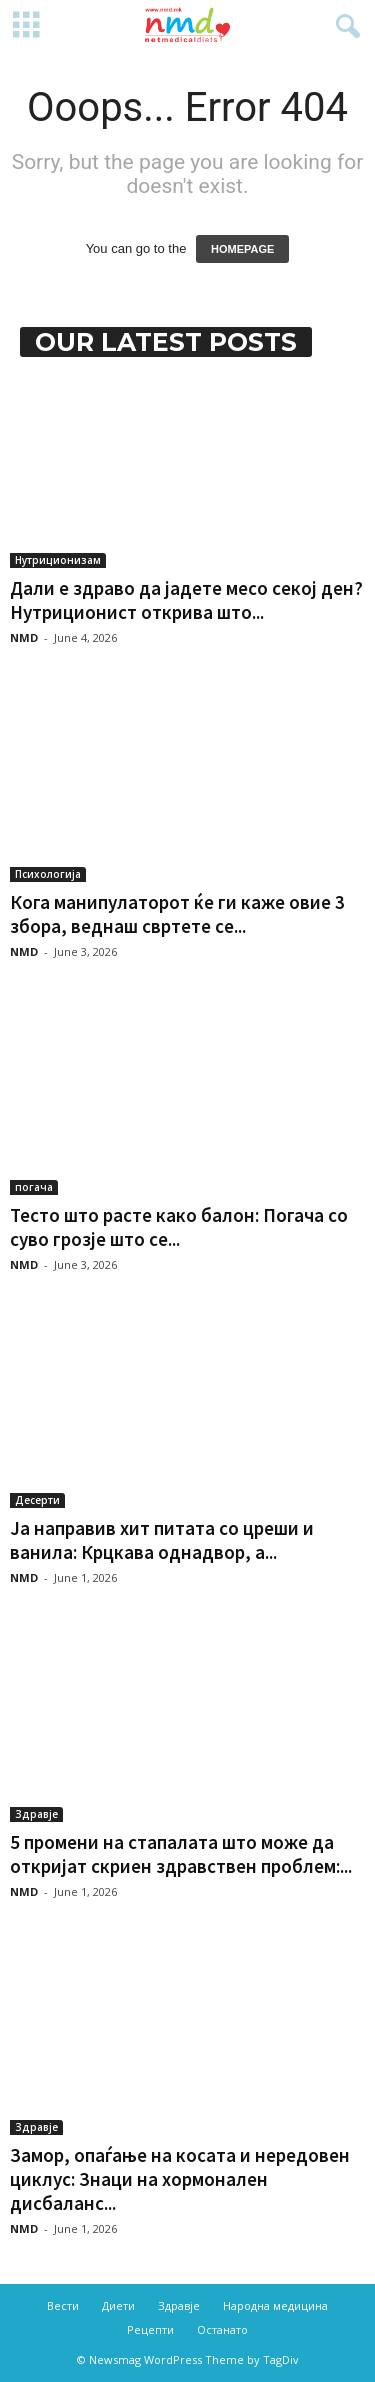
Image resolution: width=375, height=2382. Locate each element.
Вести (63, 2305)
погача (34, 1187)
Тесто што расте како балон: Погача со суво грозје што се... (179, 1227)
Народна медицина (275, 2305)
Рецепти (150, 2329)
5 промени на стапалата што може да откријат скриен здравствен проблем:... (181, 1854)
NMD (24, 637)
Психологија (48, 874)
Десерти (37, 1500)
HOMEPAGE (242, 249)
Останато (222, 2329)
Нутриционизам (58, 560)
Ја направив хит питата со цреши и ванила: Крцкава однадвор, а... (162, 1540)
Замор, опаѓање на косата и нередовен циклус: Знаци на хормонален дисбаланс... (180, 2179)
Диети (118, 2305)
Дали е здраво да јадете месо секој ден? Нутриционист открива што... (186, 600)
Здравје (36, 1814)
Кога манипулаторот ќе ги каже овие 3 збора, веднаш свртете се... (177, 914)
